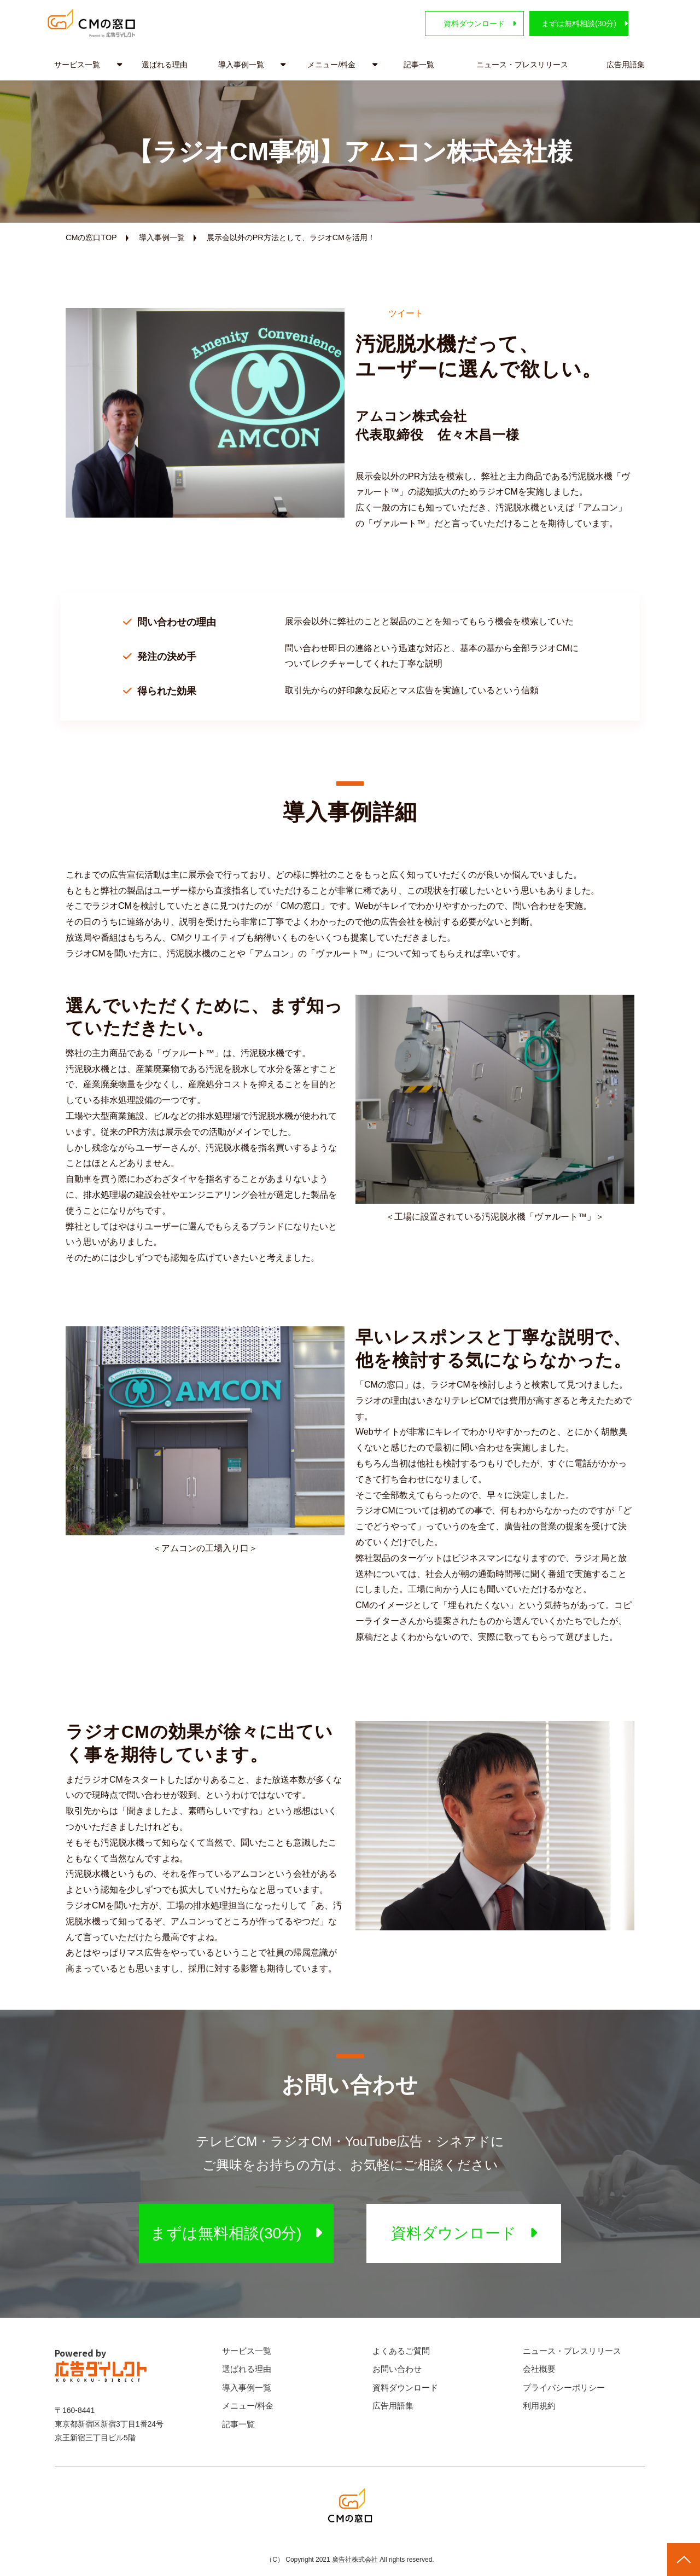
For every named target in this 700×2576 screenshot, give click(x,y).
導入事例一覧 (241, 64)
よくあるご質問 (401, 2350)
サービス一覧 (77, 64)
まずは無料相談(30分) (567, 23)
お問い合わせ (397, 2369)
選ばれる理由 (165, 64)
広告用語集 (625, 64)
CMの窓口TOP (91, 237)
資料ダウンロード (446, 23)
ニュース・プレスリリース (522, 64)
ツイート (405, 313)
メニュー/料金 (331, 64)
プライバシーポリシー (564, 2387)
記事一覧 (419, 64)
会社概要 (539, 2369)
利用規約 (539, 2405)
